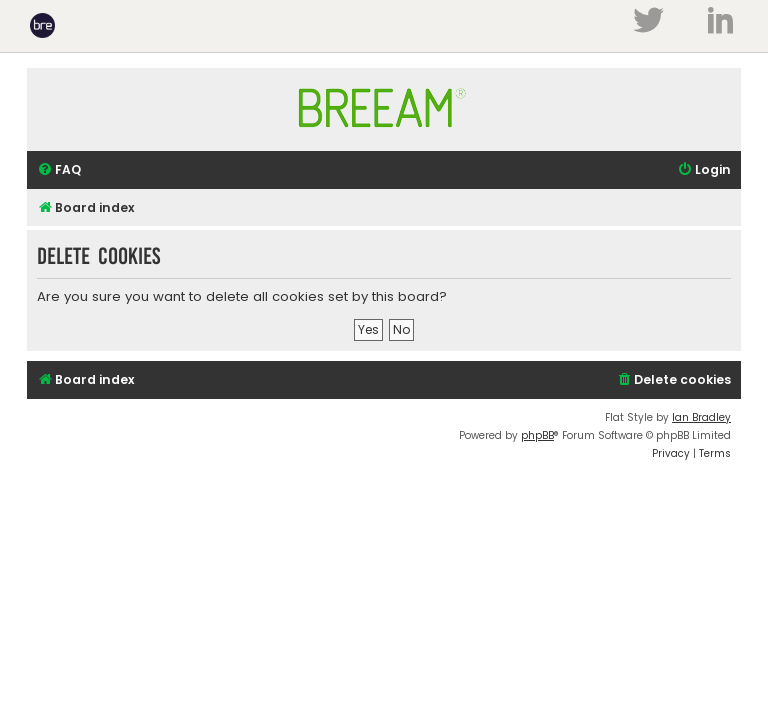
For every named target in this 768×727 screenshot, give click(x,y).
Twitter (648, 20)
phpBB (537, 435)
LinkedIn (720, 20)
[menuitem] (59, 170)
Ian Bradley (701, 417)
